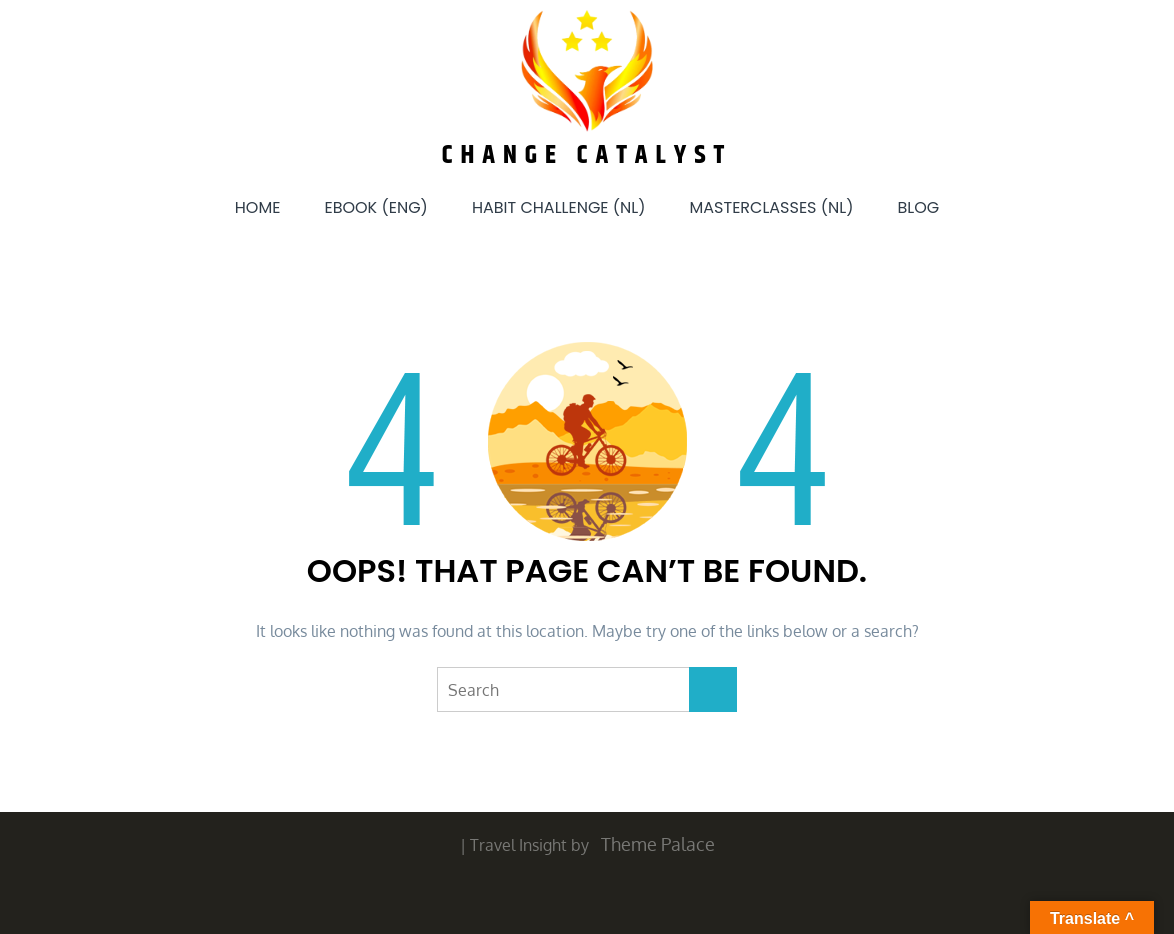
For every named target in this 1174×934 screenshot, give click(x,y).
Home (258, 207)
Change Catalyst (587, 155)
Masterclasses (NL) (772, 207)
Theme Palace (658, 844)
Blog (918, 207)
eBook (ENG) (375, 207)
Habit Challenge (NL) (559, 207)
